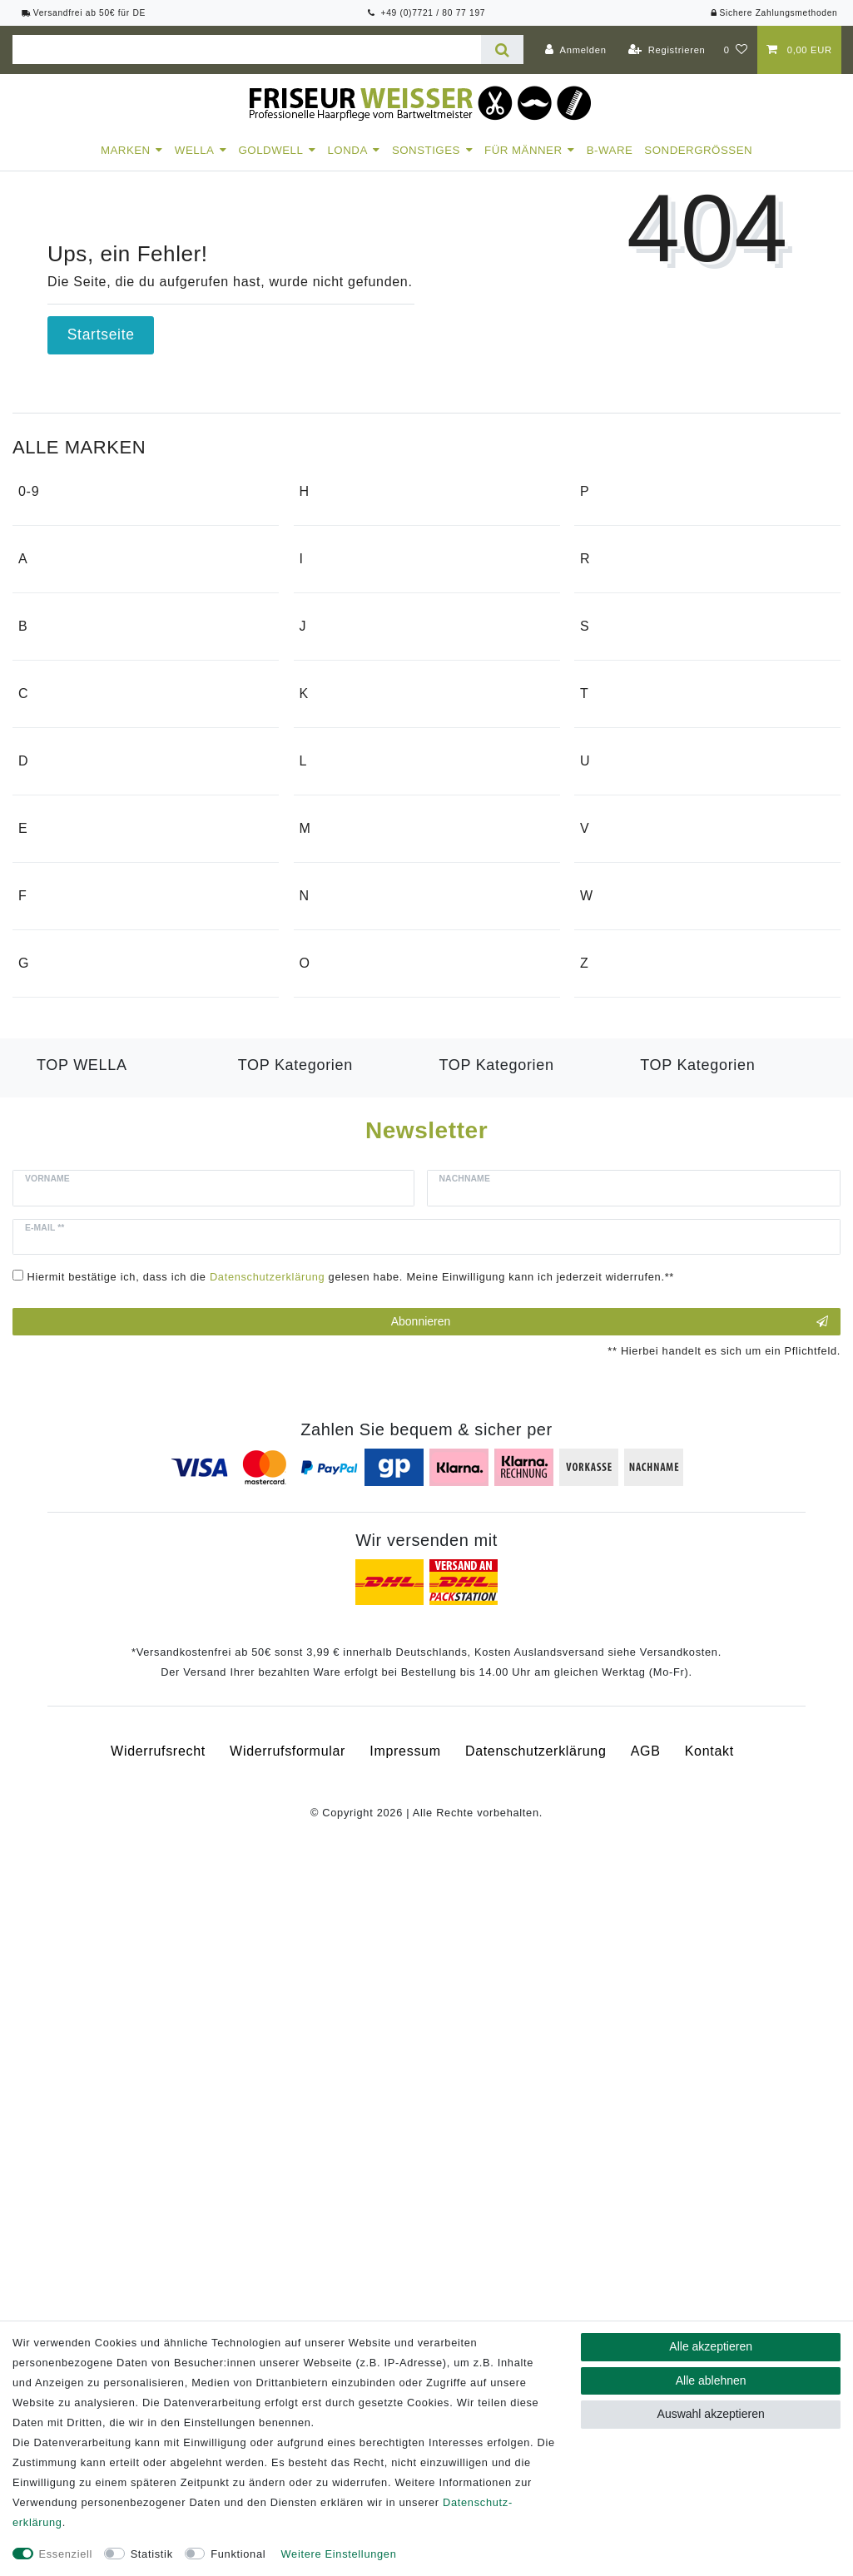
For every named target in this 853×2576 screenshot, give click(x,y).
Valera (612, 1358)
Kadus (331, 975)
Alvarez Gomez (79, 678)
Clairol (51, 1002)
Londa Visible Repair (305, 1736)
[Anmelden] (576, 50)
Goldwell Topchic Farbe (514, 1776)
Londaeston (74, 1716)
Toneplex (669, 1696)
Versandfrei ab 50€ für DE (84, 12)
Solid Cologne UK (649, 935)
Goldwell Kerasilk (294, 1696)
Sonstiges (426, 150)
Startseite (101, 334)
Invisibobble (350, 777)
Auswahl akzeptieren (711, 2413)
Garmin (335, 547)
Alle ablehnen (711, 2380)
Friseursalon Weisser (98, 1489)
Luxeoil (60, 1736)
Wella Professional (97, 1696)
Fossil (49, 1426)
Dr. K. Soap (67, 1164)
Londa (347, 150)
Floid (46, 1394)
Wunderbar (627, 1489)
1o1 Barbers (69, 547)
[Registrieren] (667, 50)
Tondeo (615, 1097)
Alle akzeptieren (710, 2346)
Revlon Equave (287, 1776)
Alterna (53, 646)
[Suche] (502, 49)
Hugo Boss (346, 678)
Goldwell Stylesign (498, 1736)
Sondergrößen (698, 150)
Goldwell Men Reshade (513, 1756)
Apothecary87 (74, 741)
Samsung (622, 903)
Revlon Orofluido (292, 1756)
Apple (48, 772)
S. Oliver (620, 871)
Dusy (46, 1196)
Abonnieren (609, 2028)
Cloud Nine (66, 1034)
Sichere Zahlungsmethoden (773, 12)
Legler (331, 1105)
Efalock (53, 1295)
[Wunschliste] (736, 50)
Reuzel (614, 741)
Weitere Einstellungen (339, 2554)
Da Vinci (57, 1133)
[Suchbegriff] (246, 49)
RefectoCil (625, 709)
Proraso (617, 547)
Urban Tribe (629, 1259)
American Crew (79, 709)
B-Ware (610, 150)
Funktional (238, 2554)
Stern (609, 966)
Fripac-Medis (72, 1457)
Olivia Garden (355, 1466)
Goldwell (271, 150)
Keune (332, 1006)
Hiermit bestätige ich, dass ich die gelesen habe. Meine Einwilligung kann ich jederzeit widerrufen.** (351, 1983)
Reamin (616, 678)
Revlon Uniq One (695, 1736)
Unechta (619, 1228)
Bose (46, 903)
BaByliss (58, 871)
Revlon (614, 772)
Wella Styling (682, 1716)
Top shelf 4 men (643, 1129)
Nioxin (331, 1367)
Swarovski (624, 998)
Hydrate (62, 1756)
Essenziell (66, 2554)
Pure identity (632, 579)
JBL (323, 876)
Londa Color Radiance (310, 1716)
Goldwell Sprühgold (502, 1716)
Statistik (152, 2554)
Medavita (340, 1268)
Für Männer (523, 150)
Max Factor (347, 1236)
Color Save (72, 1776)
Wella (195, 150)
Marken (126, 150)
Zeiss (609, 1588)
